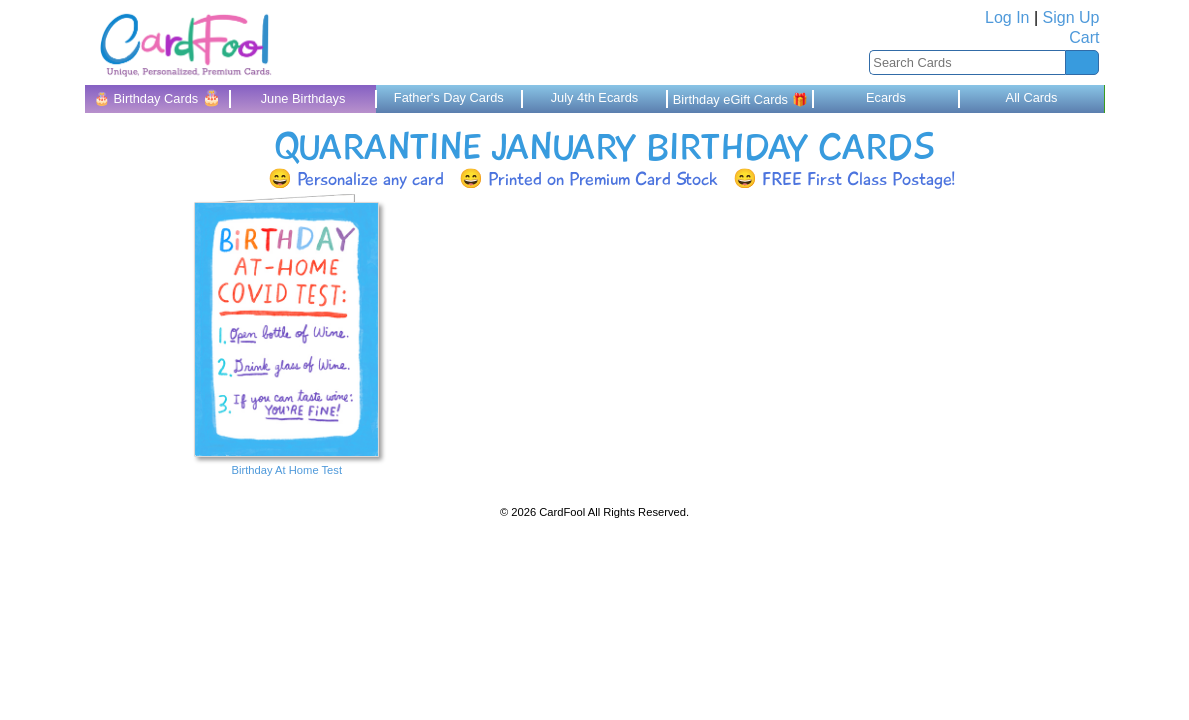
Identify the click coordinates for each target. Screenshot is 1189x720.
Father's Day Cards (449, 97)
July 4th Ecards (595, 97)
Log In (1007, 17)
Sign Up (1071, 17)
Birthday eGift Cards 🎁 (740, 99)
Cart (1084, 37)
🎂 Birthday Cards (157, 97)
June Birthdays (303, 98)
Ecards (886, 97)
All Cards (1032, 97)
